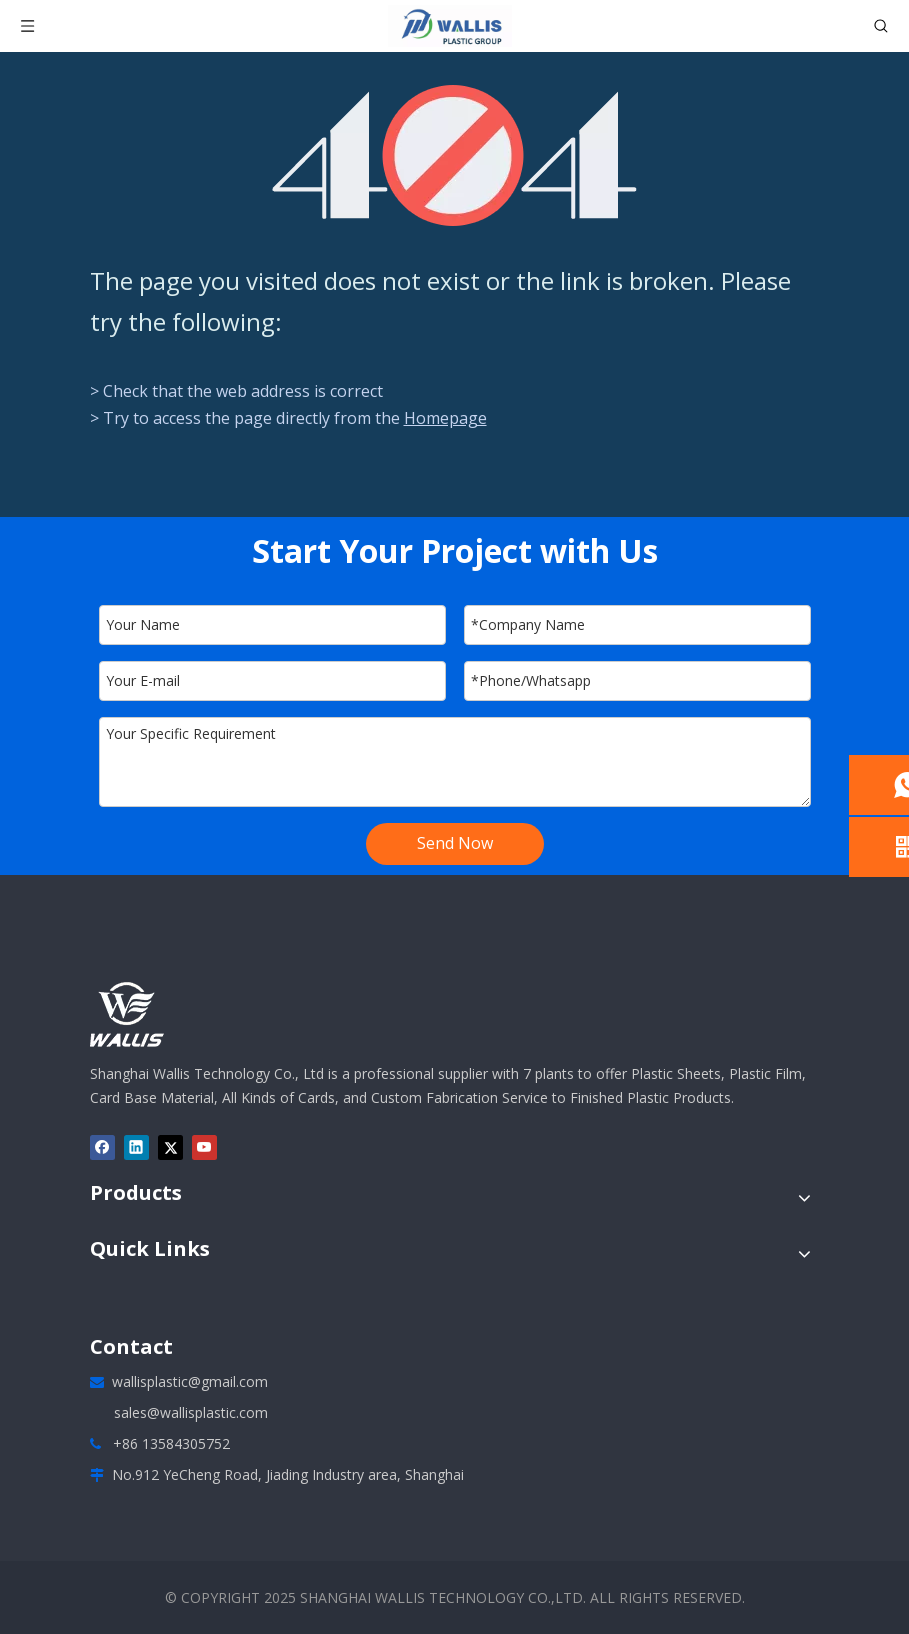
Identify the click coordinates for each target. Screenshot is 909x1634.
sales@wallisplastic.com (191, 1412)
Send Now (455, 843)
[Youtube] (204, 1148)
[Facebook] (102, 1148)
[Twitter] (170, 1148)
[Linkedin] (136, 1148)
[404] (454, 155)
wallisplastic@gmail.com (190, 1381)
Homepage (445, 418)
